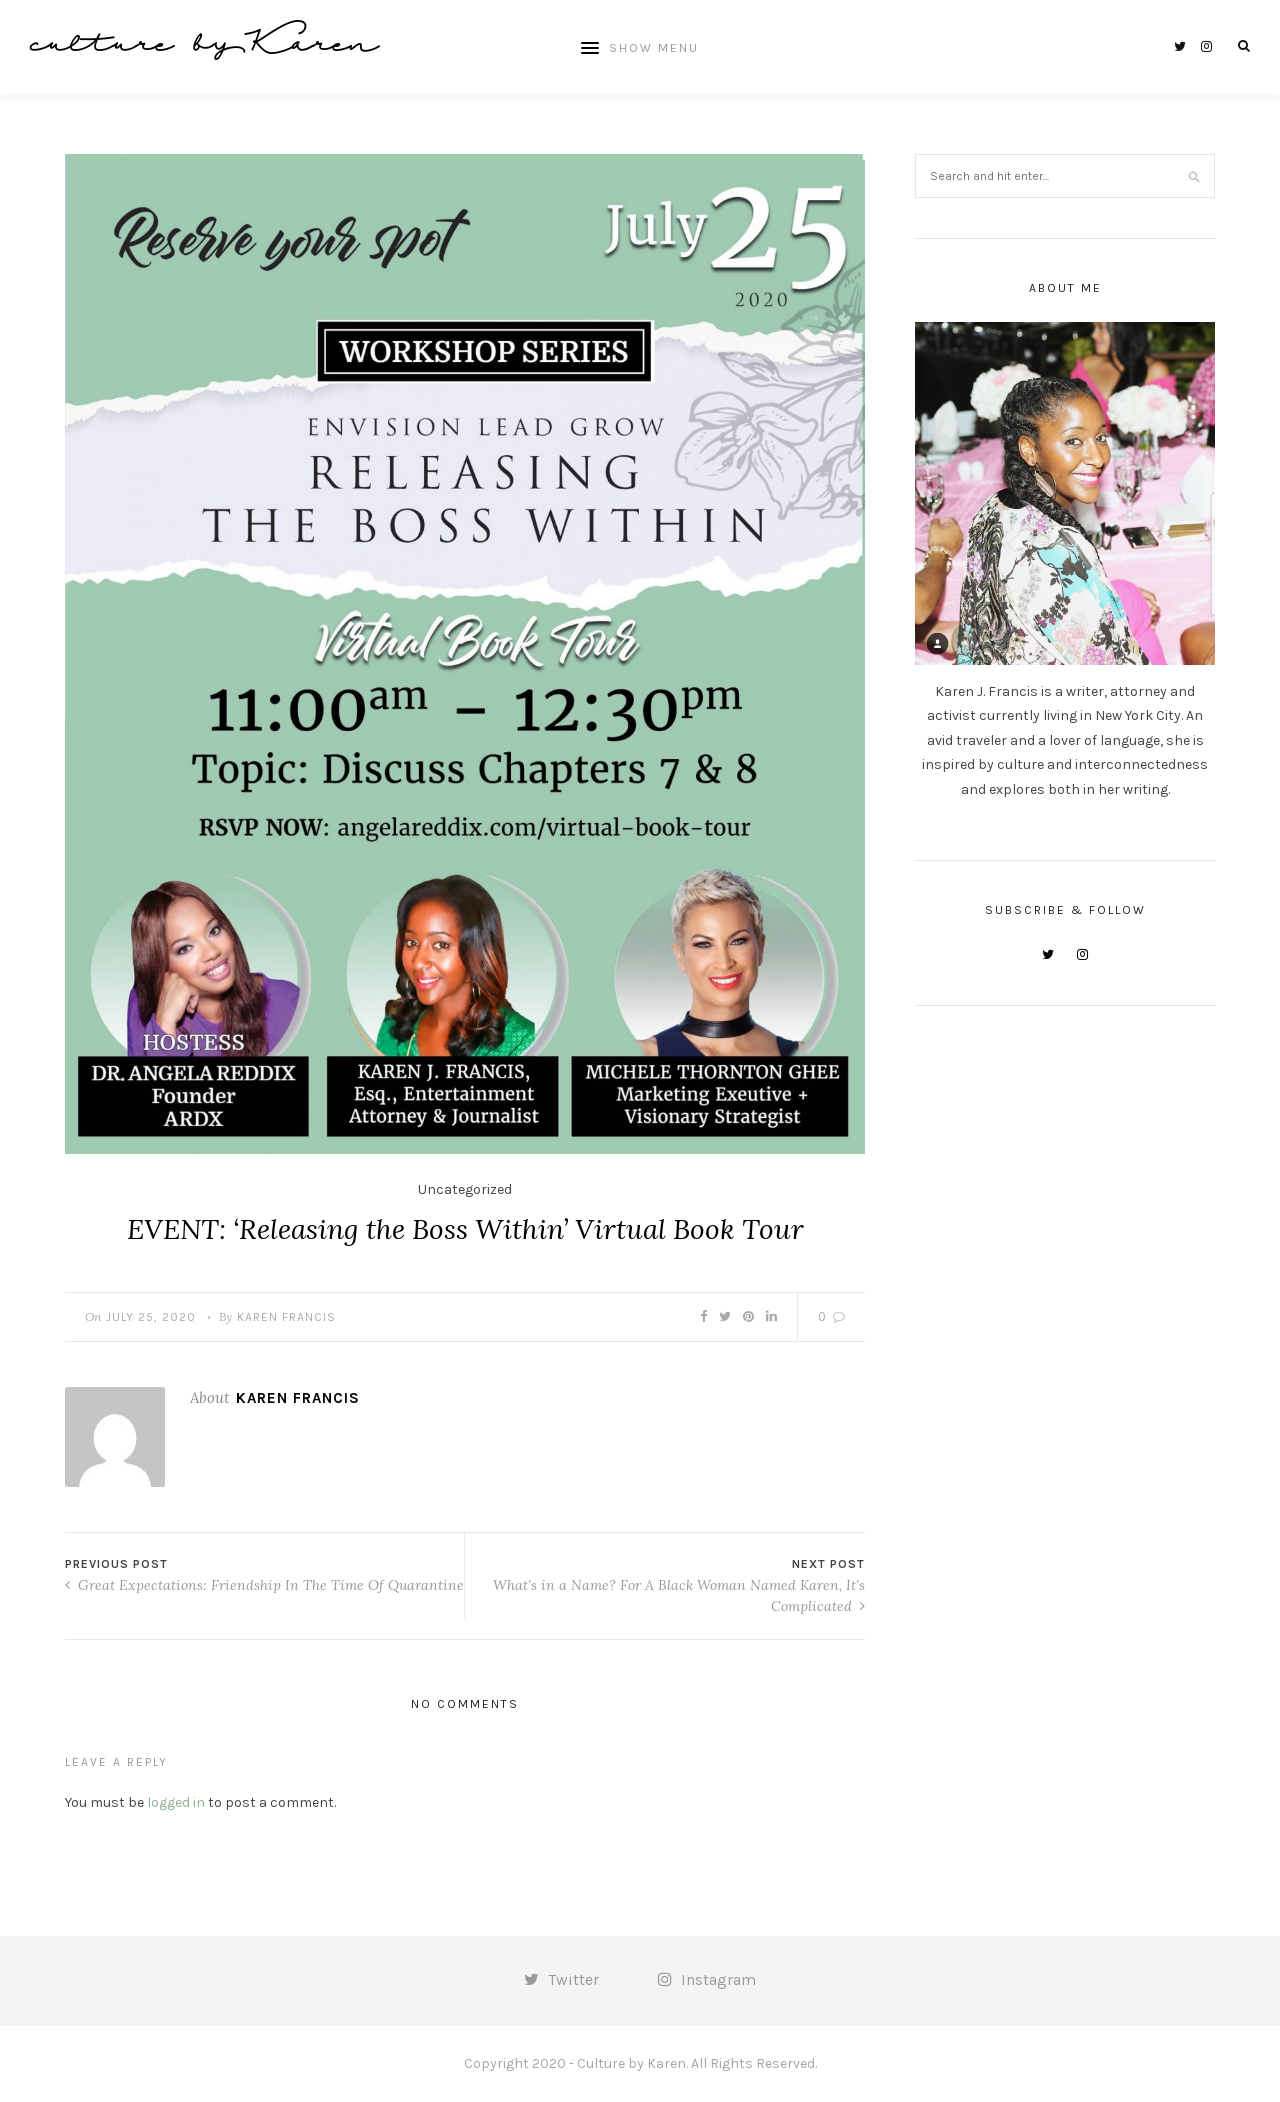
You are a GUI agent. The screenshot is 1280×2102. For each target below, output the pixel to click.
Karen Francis (286, 1317)
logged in (176, 1802)
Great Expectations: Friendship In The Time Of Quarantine (264, 1585)
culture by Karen (204, 46)
